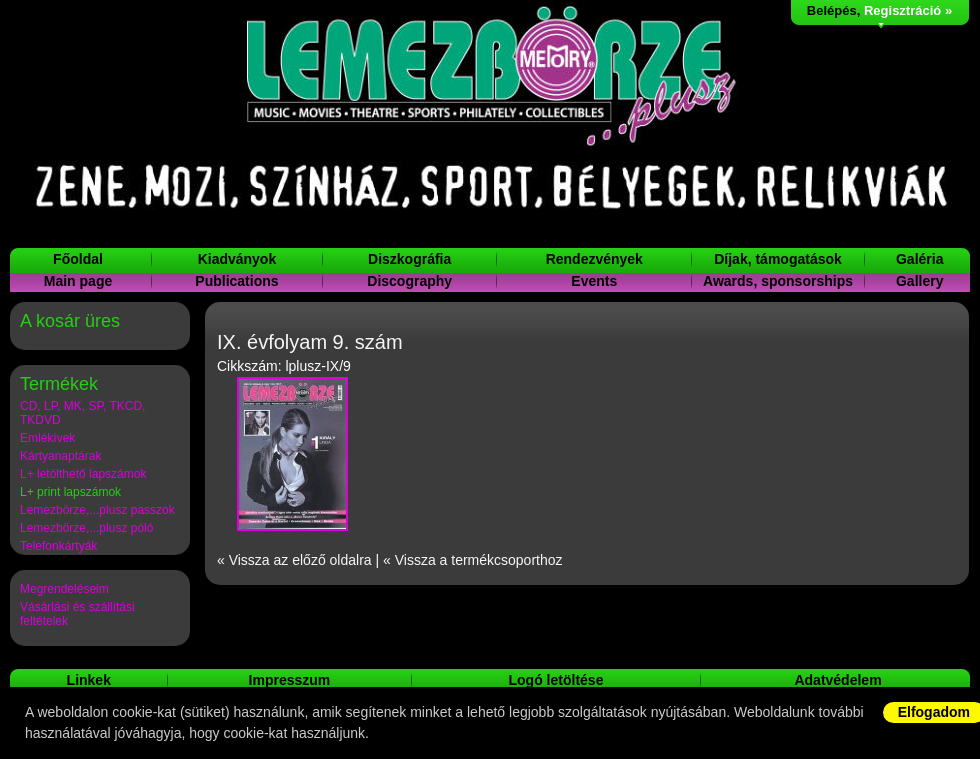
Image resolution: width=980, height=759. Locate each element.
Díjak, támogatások (778, 259)
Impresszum (290, 680)
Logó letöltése (556, 680)
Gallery (919, 281)
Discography (409, 281)
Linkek (89, 680)
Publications (236, 281)
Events (594, 281)
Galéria (919, 259)
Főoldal (78, 259)
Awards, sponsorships (778, 281)
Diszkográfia (409, 259)
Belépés (832, 10)
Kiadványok (237, 259)
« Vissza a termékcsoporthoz (473, 560)
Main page (78, 281)
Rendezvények (594, 259)
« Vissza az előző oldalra (294, 560)
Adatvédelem (837, 680)
